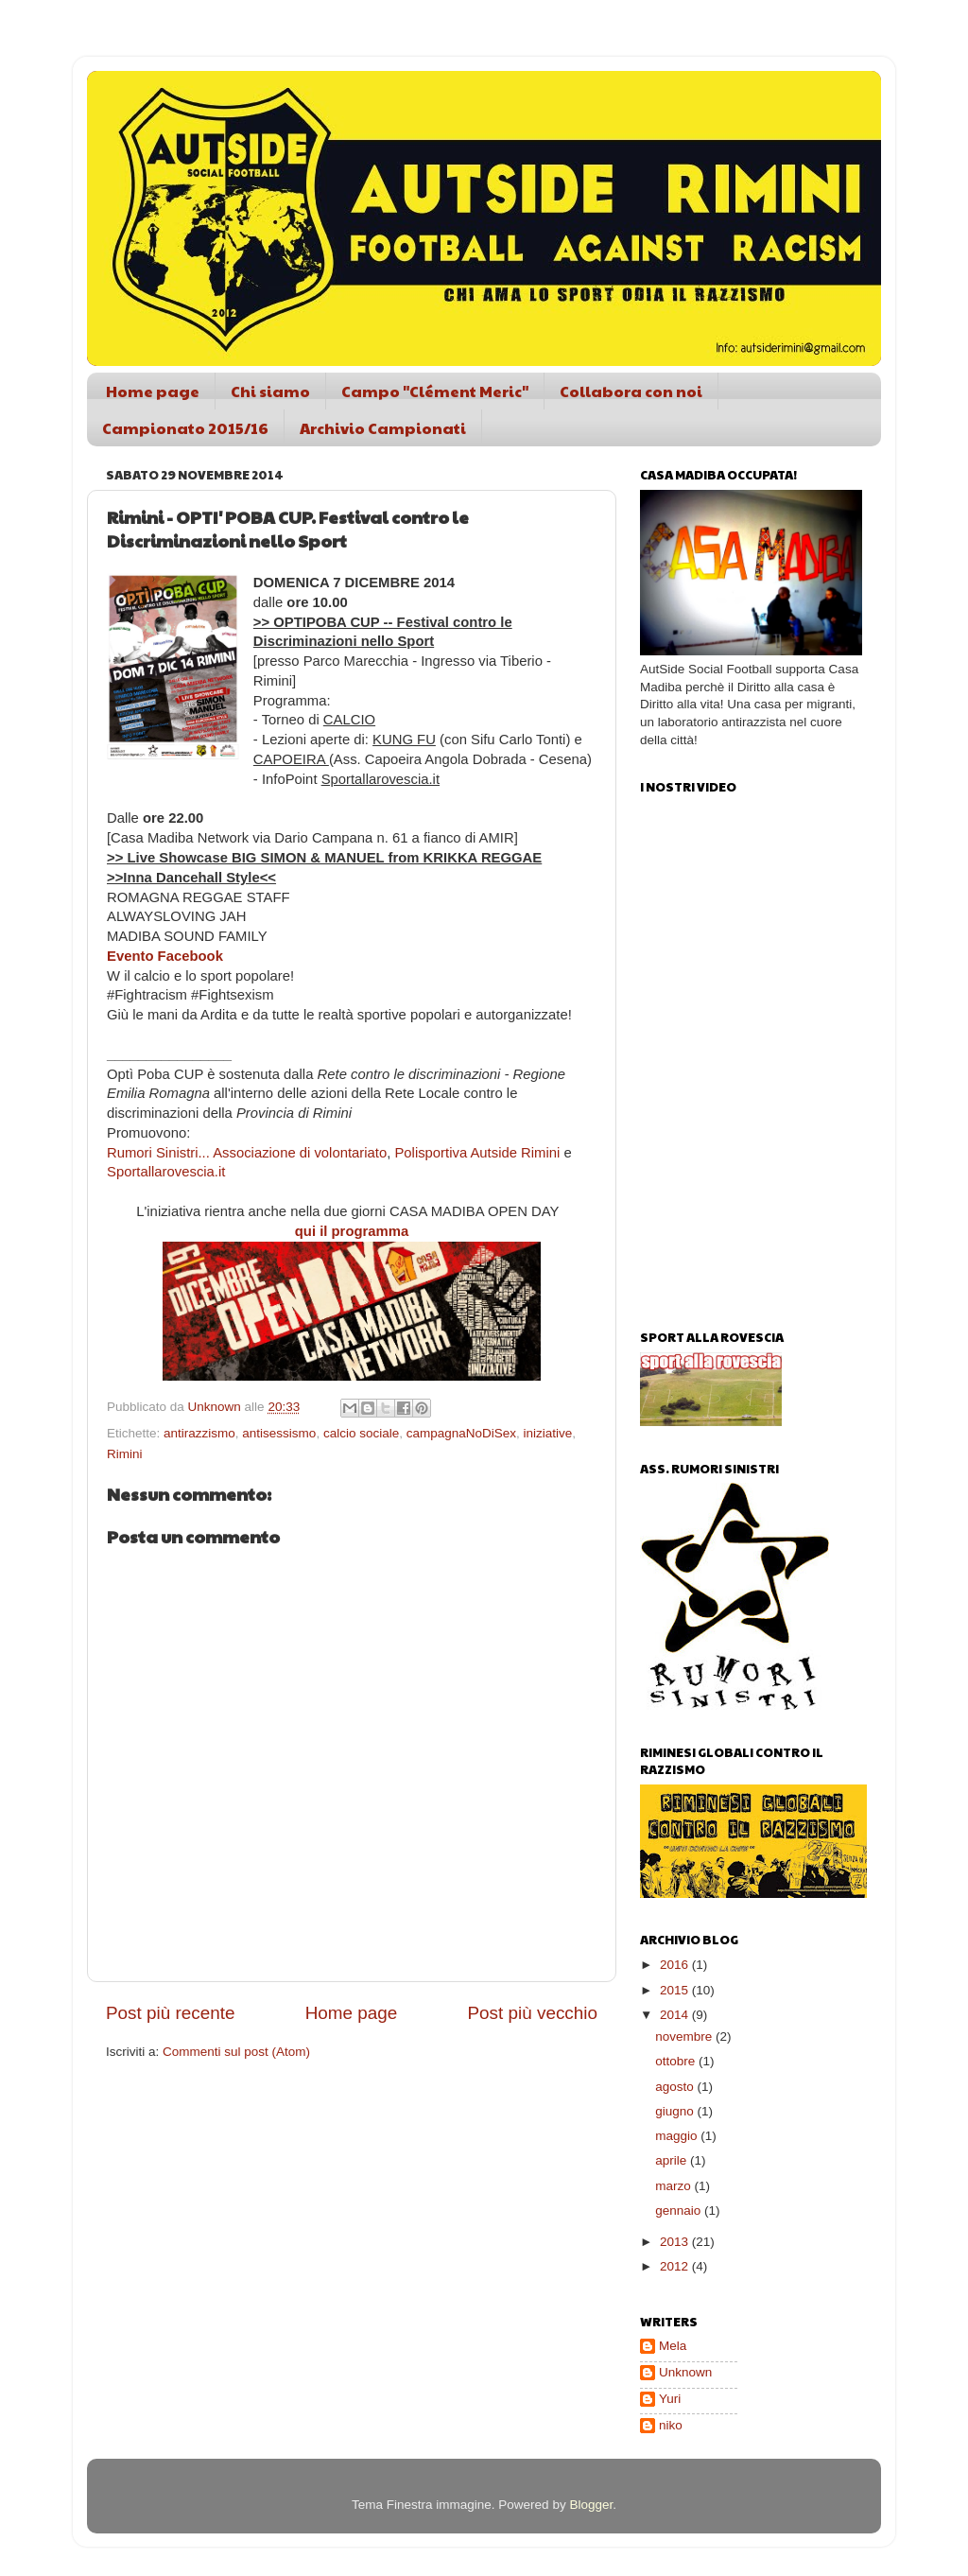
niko (671, 2425)
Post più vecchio (532, 2013)
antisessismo (279, 1433)
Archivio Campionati (383, 428)
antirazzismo (199, 1433)
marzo (674, 2186)
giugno (676, 2111)
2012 (676, 2266)
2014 (676, 2015)
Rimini (125, 1454)
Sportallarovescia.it (166, 1171)
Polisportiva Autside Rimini (477, 1152)
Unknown (685, 2372)
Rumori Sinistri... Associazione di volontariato (247, 1152)
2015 (676, 1990)
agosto (676, 2087)
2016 (676, 1965)
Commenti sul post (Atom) (236, 2052)
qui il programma (351, 1231)
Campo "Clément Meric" (434, 391)
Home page (152, 391)
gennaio (679, 2210)
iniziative (548, 1433)
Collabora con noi (631, 391)
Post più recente (170, 2013)
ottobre (677, 2061)
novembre (685, 2036)
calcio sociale (361, 1433)
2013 (676, 2242)
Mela (672, 2346)
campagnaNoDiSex (461, 1433)
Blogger (591, 2505)
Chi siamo (270, 391)
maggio (677, 2136)
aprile (672, 2160)
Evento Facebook (165, 956)
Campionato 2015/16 (185, 428)
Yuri (670, 2399)
